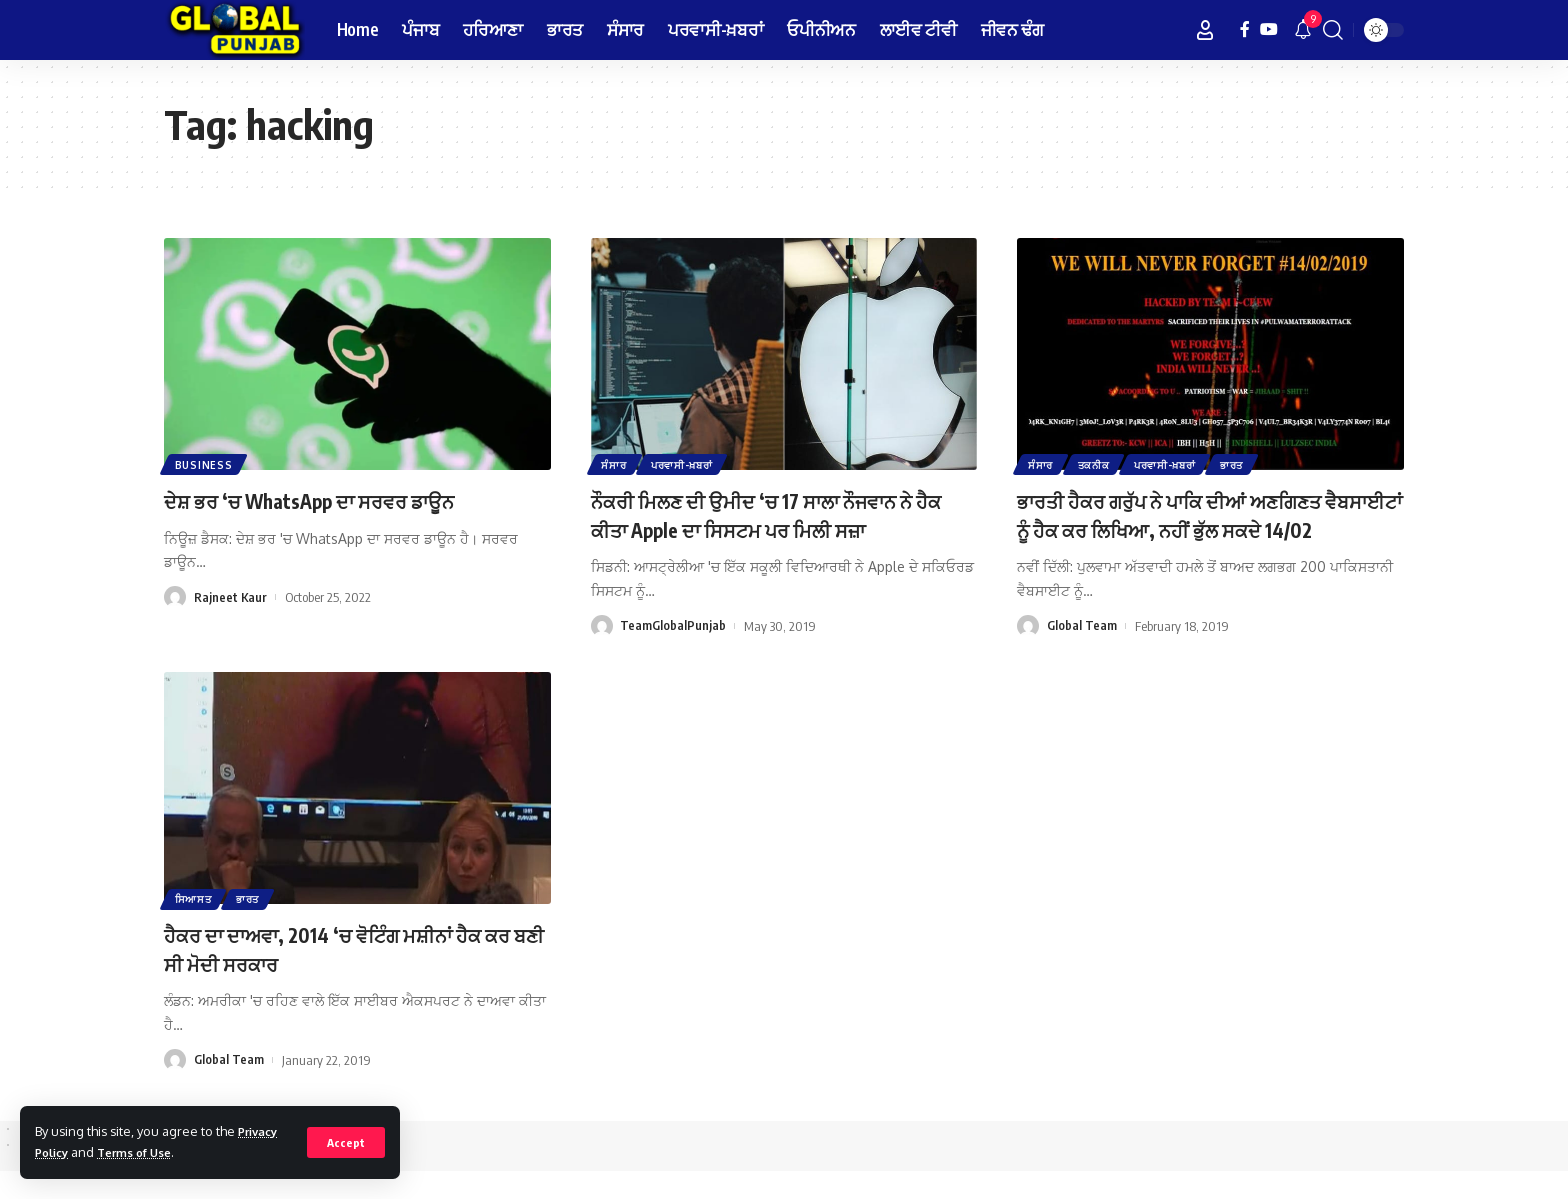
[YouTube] (1269, 29)
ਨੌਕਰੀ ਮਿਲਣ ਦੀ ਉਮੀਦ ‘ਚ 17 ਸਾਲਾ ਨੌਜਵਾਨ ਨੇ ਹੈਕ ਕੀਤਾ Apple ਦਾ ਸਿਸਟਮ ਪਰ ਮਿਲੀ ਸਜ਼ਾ (777, 514)
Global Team (1082, 654)
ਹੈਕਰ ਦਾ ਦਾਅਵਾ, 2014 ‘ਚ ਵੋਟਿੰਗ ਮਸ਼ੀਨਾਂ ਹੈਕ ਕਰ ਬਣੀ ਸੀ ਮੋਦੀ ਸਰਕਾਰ (347, 976)
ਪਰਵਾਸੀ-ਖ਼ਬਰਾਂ (686, 464)
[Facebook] (1245, 29)
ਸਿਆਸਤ (194, 926)
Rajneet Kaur (231, 597)
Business (205, 464)
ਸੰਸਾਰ (615, 464)
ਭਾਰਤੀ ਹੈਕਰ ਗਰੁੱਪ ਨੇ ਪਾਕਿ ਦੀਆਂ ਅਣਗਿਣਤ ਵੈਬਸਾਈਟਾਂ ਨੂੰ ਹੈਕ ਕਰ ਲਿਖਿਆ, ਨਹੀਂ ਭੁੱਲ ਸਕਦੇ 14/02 (1205, 528)
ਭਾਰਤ (1240, 464)
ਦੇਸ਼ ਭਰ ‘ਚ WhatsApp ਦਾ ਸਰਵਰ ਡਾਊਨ (332, 500)
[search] (1333, 30)
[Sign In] (1205, 30)
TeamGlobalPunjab (673, 626)
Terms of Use (144, 1152)
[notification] (1303, 30)
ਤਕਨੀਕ (1097, 464)
